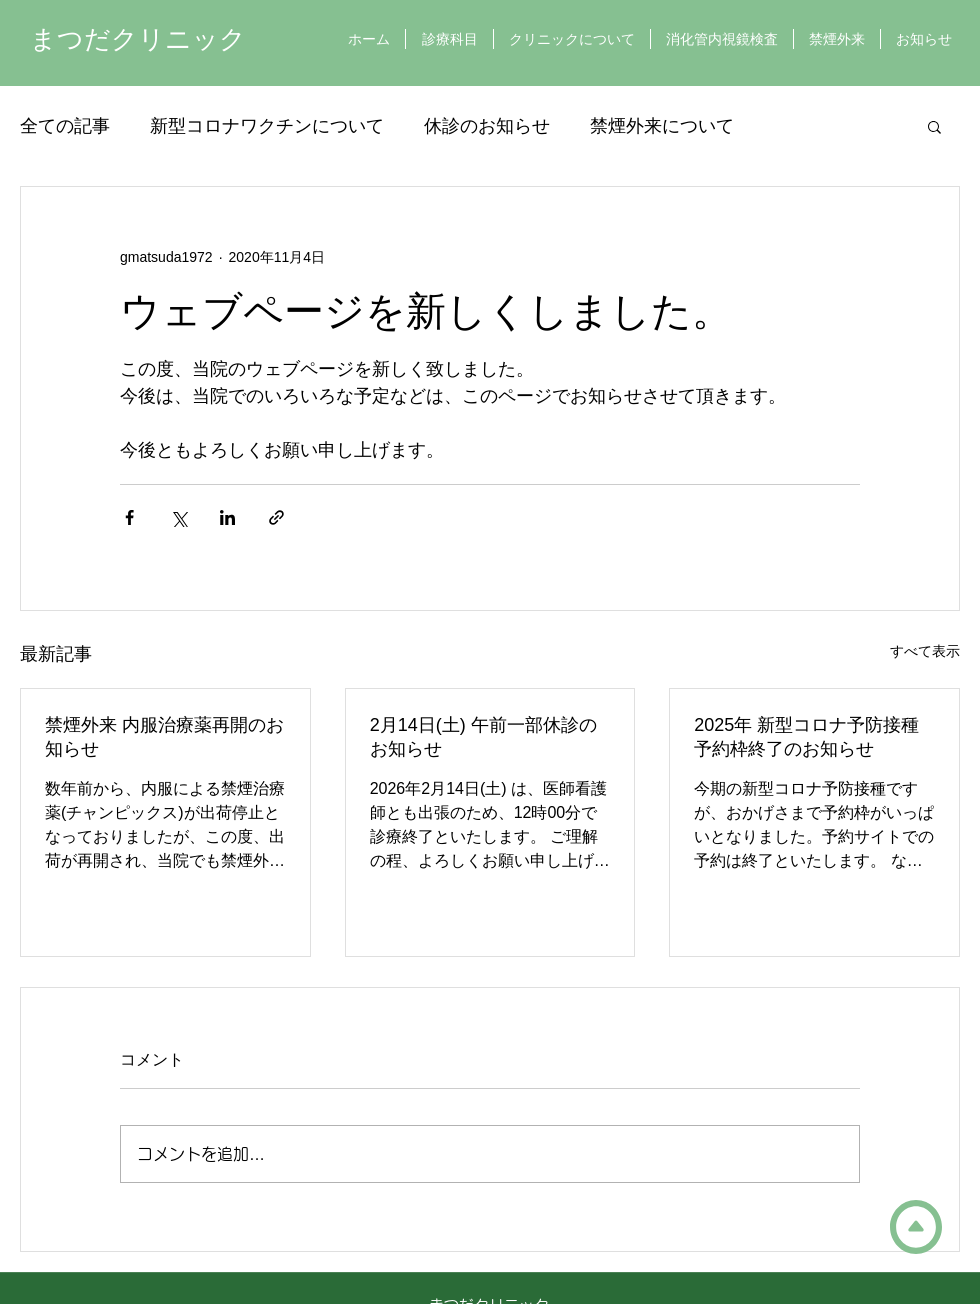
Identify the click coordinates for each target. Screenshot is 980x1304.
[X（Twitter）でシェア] (178, 517)
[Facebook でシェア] (129, 517)
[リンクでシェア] (276, 517)
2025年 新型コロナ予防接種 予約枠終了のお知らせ (806, 737)
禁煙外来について (662, 126)
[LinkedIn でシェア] (227, 517)
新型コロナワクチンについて (267, 126)
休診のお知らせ (487, 126)
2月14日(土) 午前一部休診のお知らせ (483, 737)
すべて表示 (925, 651)
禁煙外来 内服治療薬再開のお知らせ (164, 737)
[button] (934, 126)
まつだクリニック (138, 39)
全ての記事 (65, 126)
